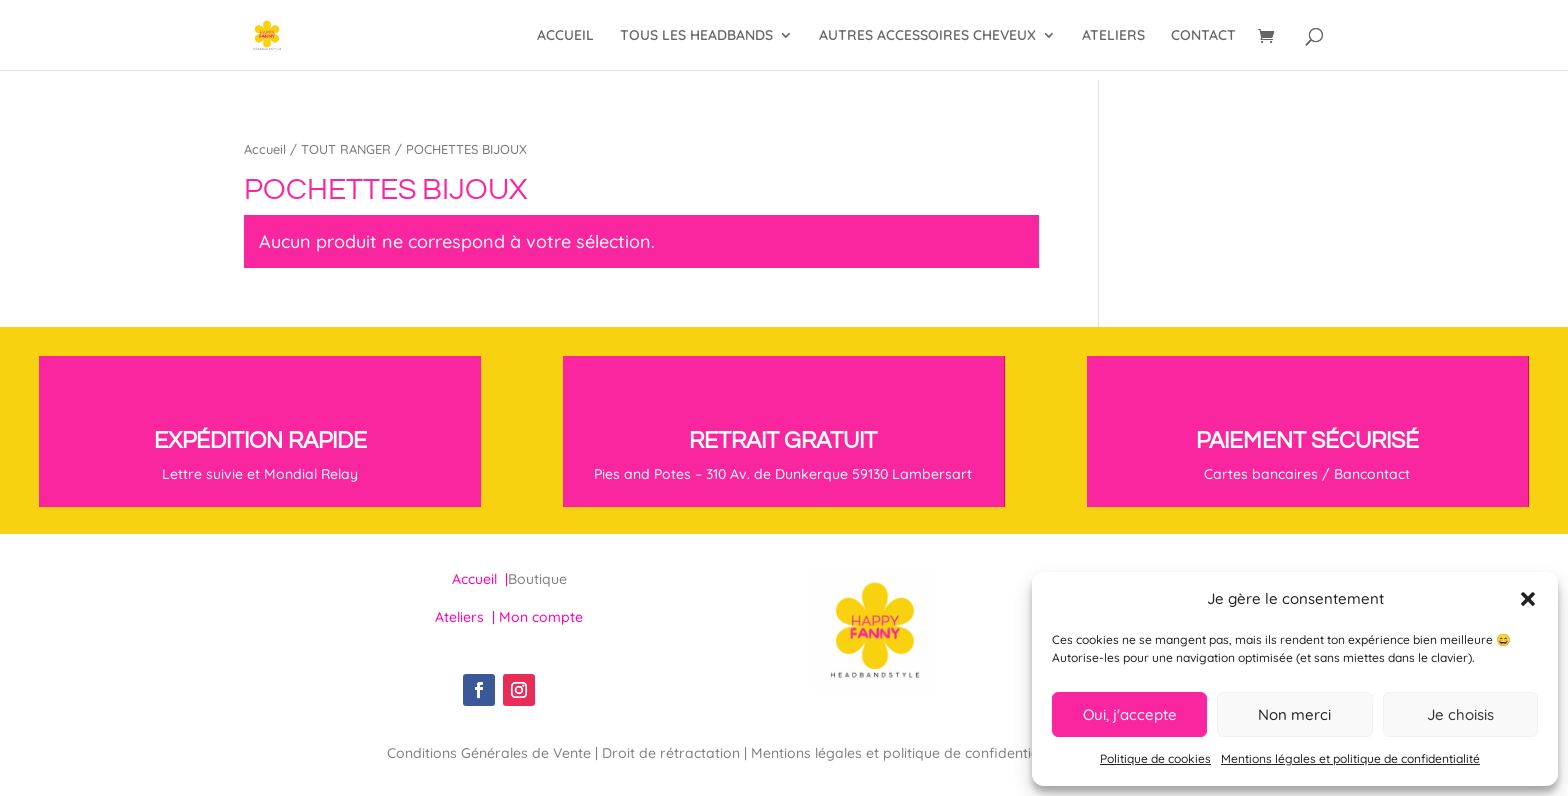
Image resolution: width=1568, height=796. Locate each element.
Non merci (1294, 714)
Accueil (265, 149)
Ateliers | (467, 617)
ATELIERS (1113, 36)
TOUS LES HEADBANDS (696, 36)
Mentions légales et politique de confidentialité (1350, 758)
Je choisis (1460, 714)
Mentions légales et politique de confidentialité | (908, 753)
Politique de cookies (1155, 758)
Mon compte (541, 617)
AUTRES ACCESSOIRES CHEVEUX (927, 36)
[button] (1528, 599)
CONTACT (1203, 36)
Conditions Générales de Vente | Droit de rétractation (565, 753)
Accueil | (480, 579)
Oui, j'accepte (1130, 714)
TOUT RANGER (346, 149)
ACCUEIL (565, 36)
